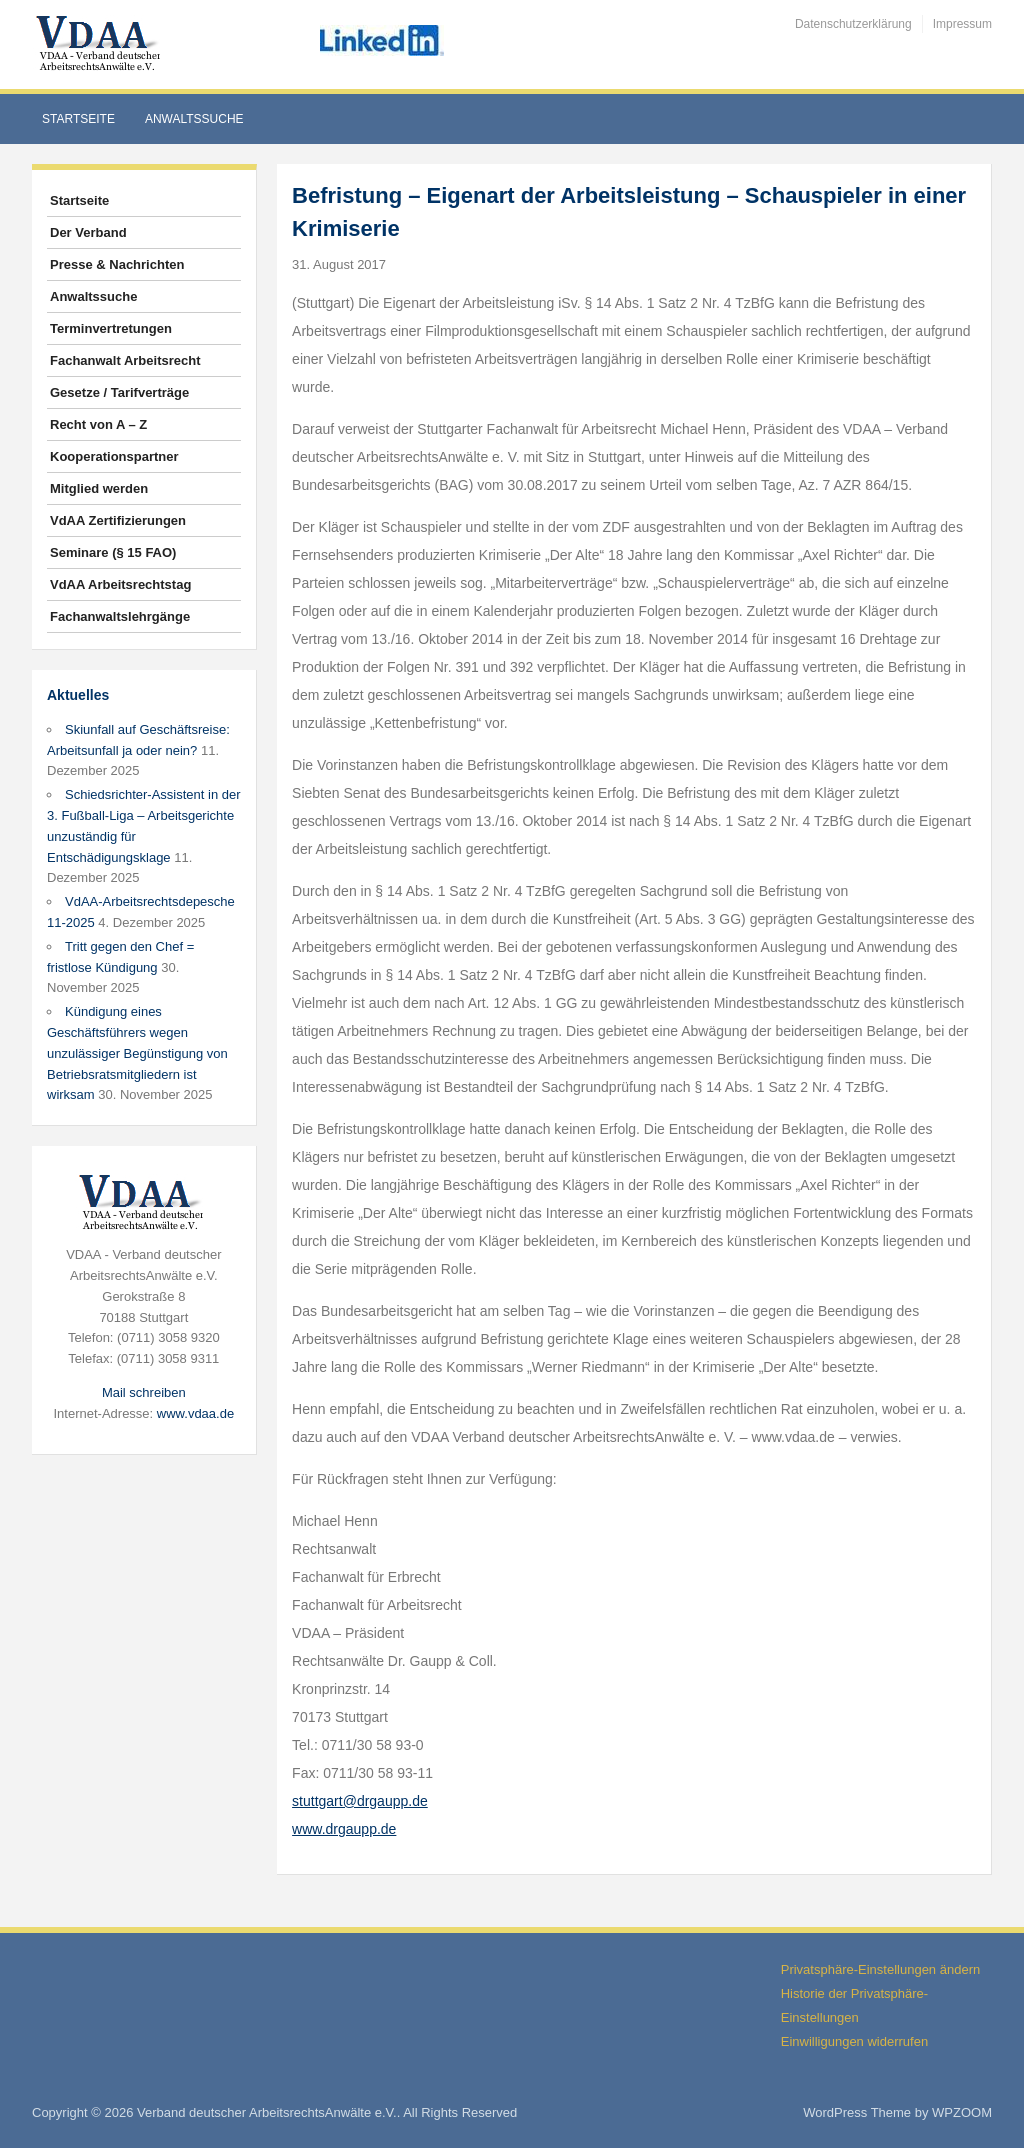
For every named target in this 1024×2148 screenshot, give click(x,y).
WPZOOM (962, 2112)
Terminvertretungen (111, 328)
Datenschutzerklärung (853, 24)
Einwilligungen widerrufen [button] (854, 2041)
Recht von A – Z (98, 424)
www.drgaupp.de (344, 1829)
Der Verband (88, 232)
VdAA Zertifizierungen (118, 520)
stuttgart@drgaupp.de (360, 1801)
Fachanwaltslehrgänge (120, 616)
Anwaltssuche (194, 119)
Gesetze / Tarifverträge (119, 392)
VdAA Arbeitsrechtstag (120, 584)
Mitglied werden (99, 488)
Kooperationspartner (114, 456)
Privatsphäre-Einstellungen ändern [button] (880, 1969)
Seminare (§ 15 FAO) (113, 552)
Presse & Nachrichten (117, 264)
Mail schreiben (144, 1392)
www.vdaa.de (195, 1413)
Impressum (962, 24)
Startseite (78, 119)
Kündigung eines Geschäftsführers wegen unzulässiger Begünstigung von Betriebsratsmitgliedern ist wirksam (137, 1053)
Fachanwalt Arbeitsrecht (125, 360)
